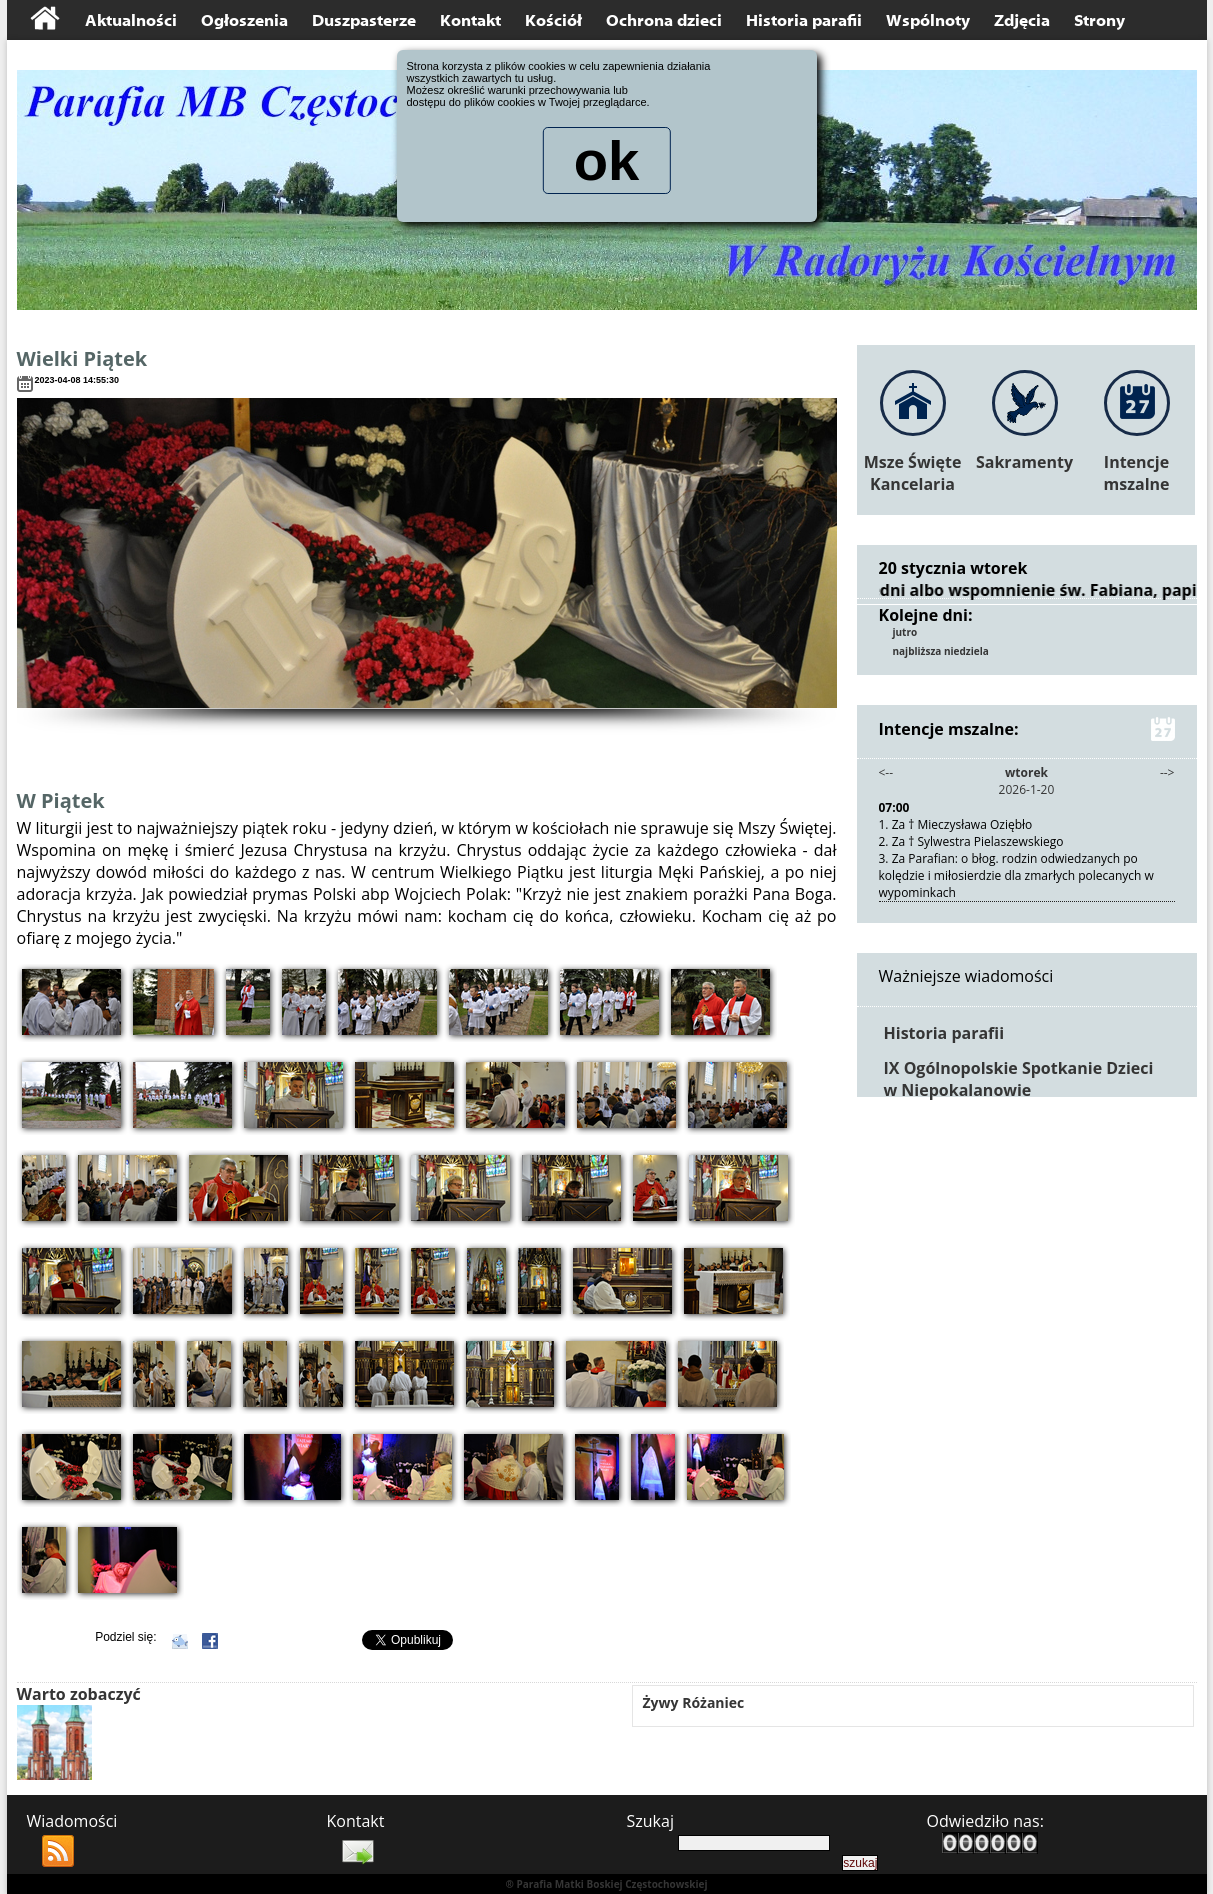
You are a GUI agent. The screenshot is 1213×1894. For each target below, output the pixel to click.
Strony (1099, 20)
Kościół (553, 20)
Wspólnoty (928, 20)
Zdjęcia (1022, 20)
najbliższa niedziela (941, 651)
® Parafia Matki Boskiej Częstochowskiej (606, 1884)
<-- (886, 772)
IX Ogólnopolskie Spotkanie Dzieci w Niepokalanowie (1019, 1079)
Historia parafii (804, 20)
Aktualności (131, 20)
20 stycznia (923, 568)
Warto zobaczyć (79, 1694)
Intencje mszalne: (1027, 729)
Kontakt (470, 20)
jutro (905, 632)
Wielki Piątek (82, 358)
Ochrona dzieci (664, 20)
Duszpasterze (364, 20)
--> (1167, 772)
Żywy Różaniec (694, 1702)
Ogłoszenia (244, 20)
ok (606, 164)
